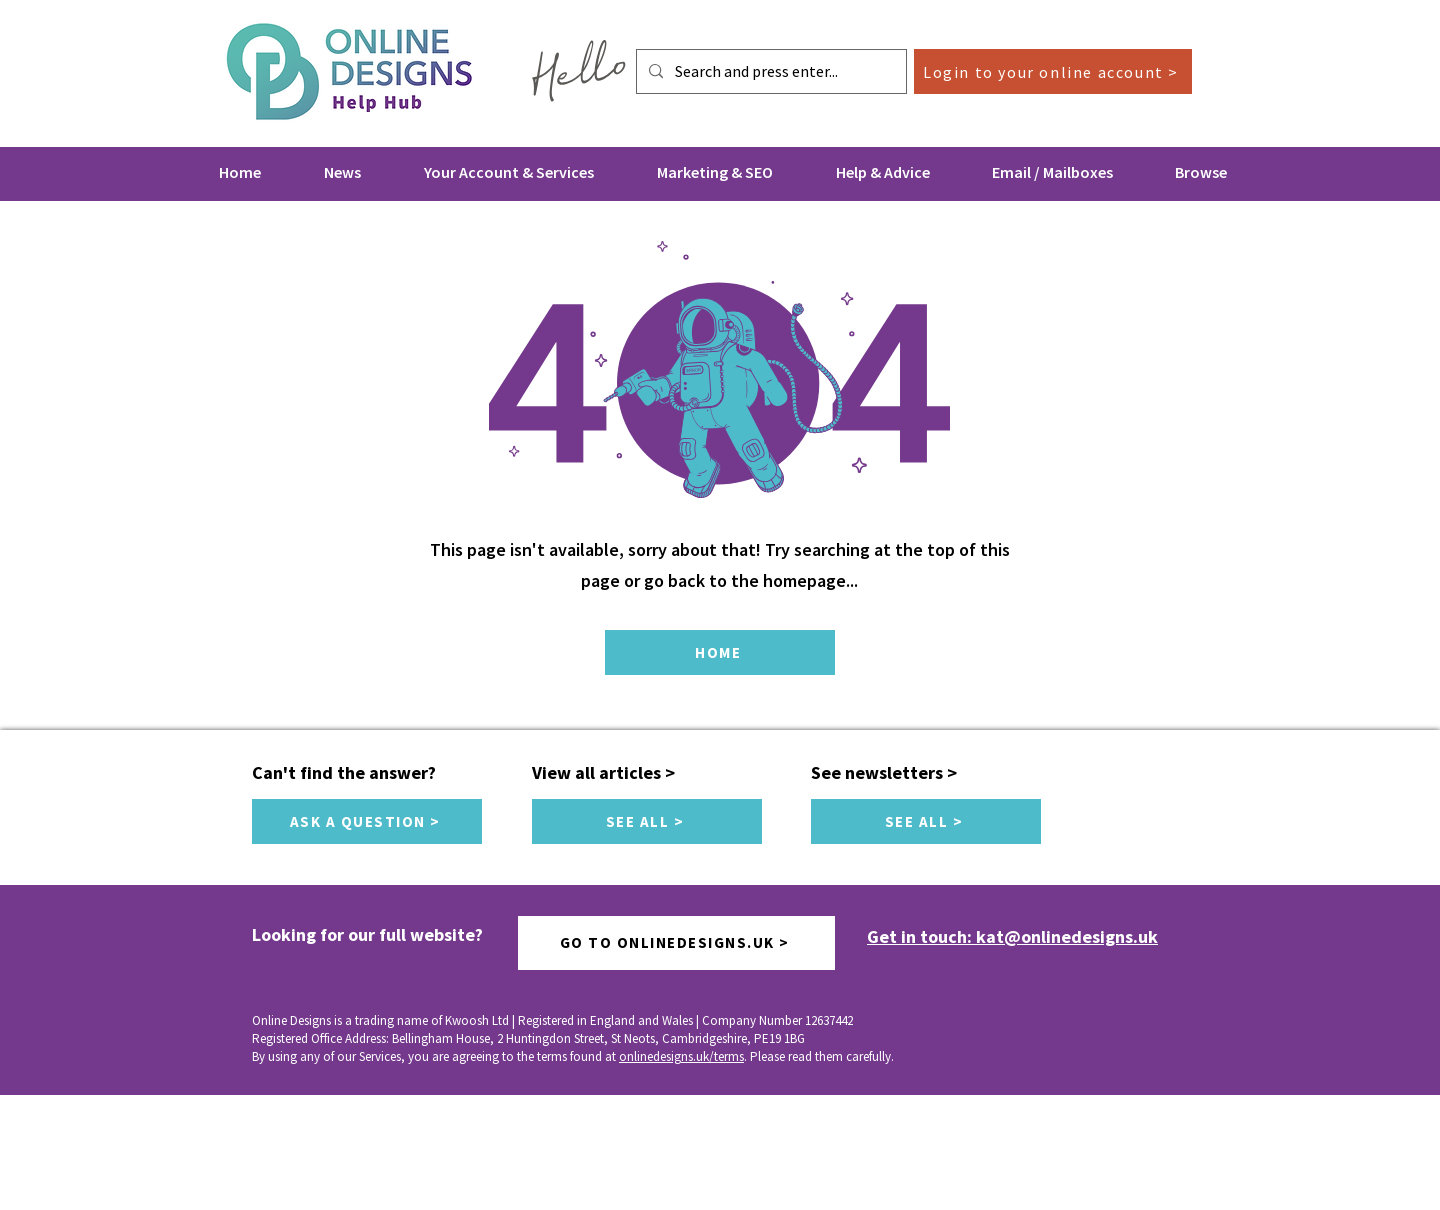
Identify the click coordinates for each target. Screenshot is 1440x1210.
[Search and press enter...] (769, 71)
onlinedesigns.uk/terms (681, 1056)
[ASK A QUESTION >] (367, 821)
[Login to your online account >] (1053, 71)
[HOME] (720, 652)
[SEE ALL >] (647, 821)
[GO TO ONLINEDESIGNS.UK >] (676, 943)
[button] (508, 172)
